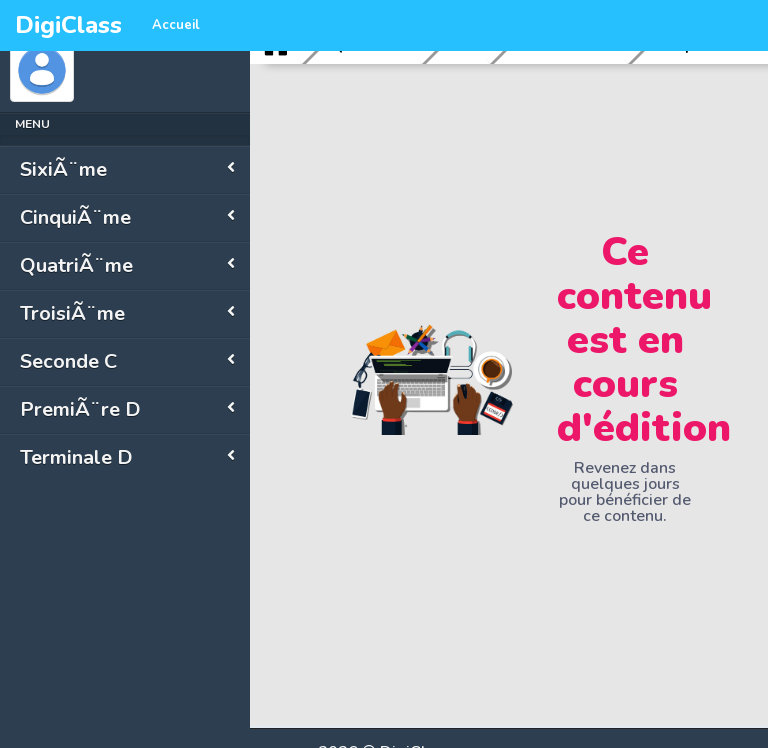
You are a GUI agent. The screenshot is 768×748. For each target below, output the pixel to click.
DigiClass (68, 25)
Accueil (176, 25)
